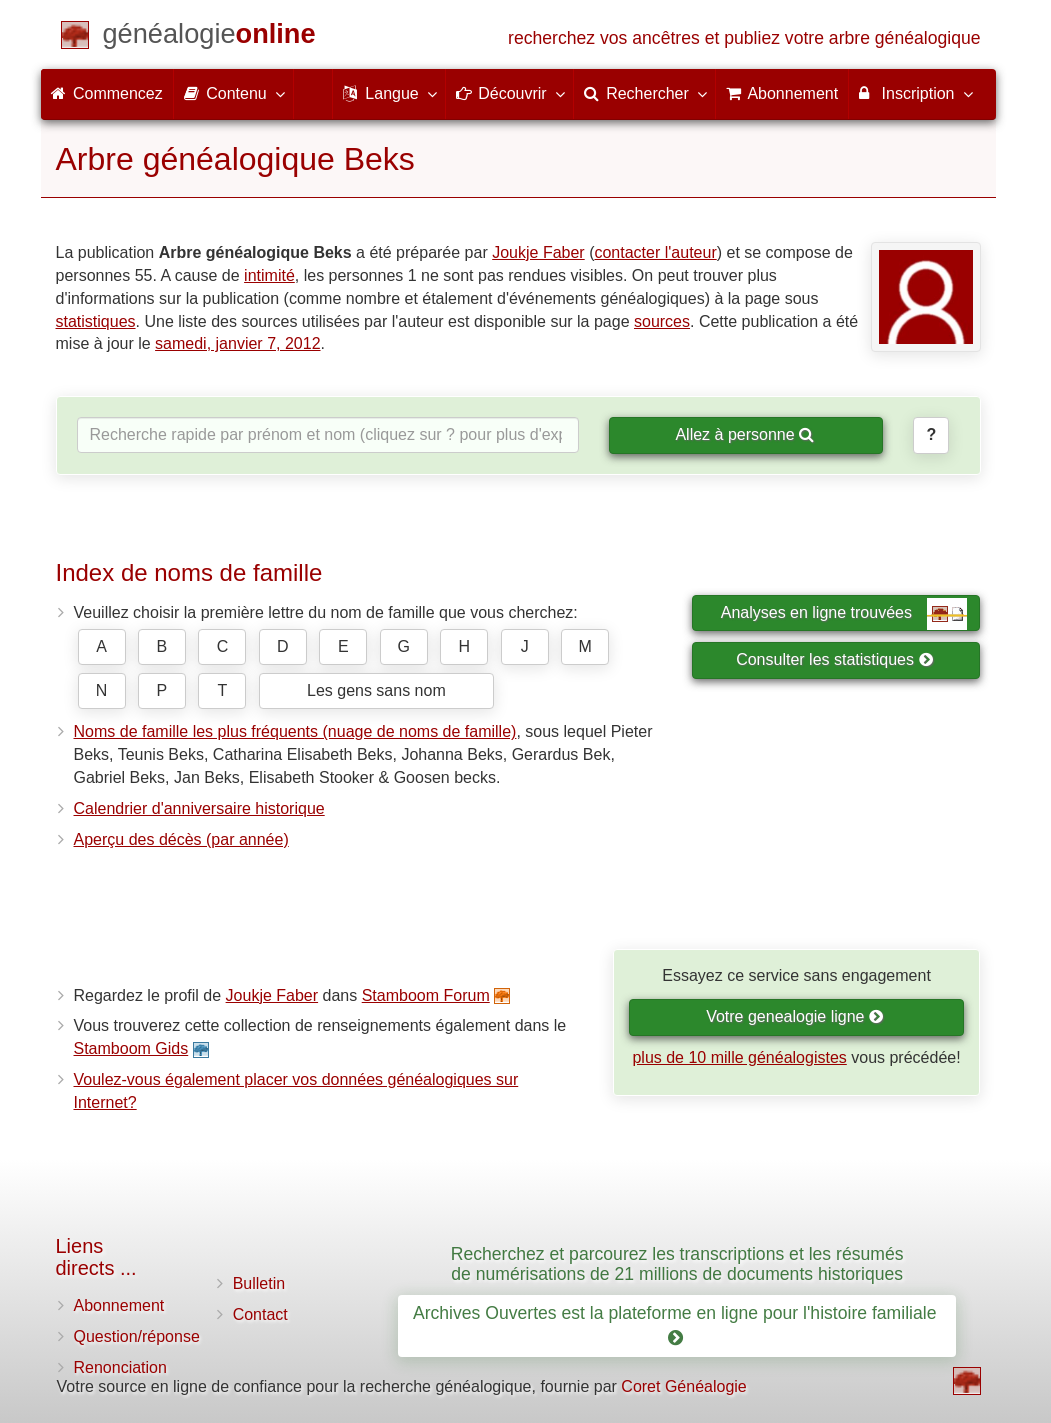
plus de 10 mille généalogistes (739, 1057)
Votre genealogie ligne (795, 1016)
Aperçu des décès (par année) (181, 839)
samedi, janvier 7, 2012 (237, 343)
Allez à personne (744, 434)
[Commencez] (209, 37)
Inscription (914, 93)
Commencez (107, 93)
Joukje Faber (538, 252)
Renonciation (120, 1367)
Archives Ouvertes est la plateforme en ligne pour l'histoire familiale (677, 1325)
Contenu (233, 93)
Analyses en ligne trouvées (844, 614)
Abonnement (119, 1305)
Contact (260, 1314)
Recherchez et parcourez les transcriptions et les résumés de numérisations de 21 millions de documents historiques (677, 1263)
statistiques (96, 321)
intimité (269, 275)
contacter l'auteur (655, 252)
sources (662, 321)
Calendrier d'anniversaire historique (199, 808)
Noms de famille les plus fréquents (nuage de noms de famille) (295, 731)
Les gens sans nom (376, 690)
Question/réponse (137, 1336)
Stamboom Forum (426, 995)
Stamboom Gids (131, 1048)
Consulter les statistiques (834, 659)
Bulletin (259, 1283)
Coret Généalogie (683, 1386)
